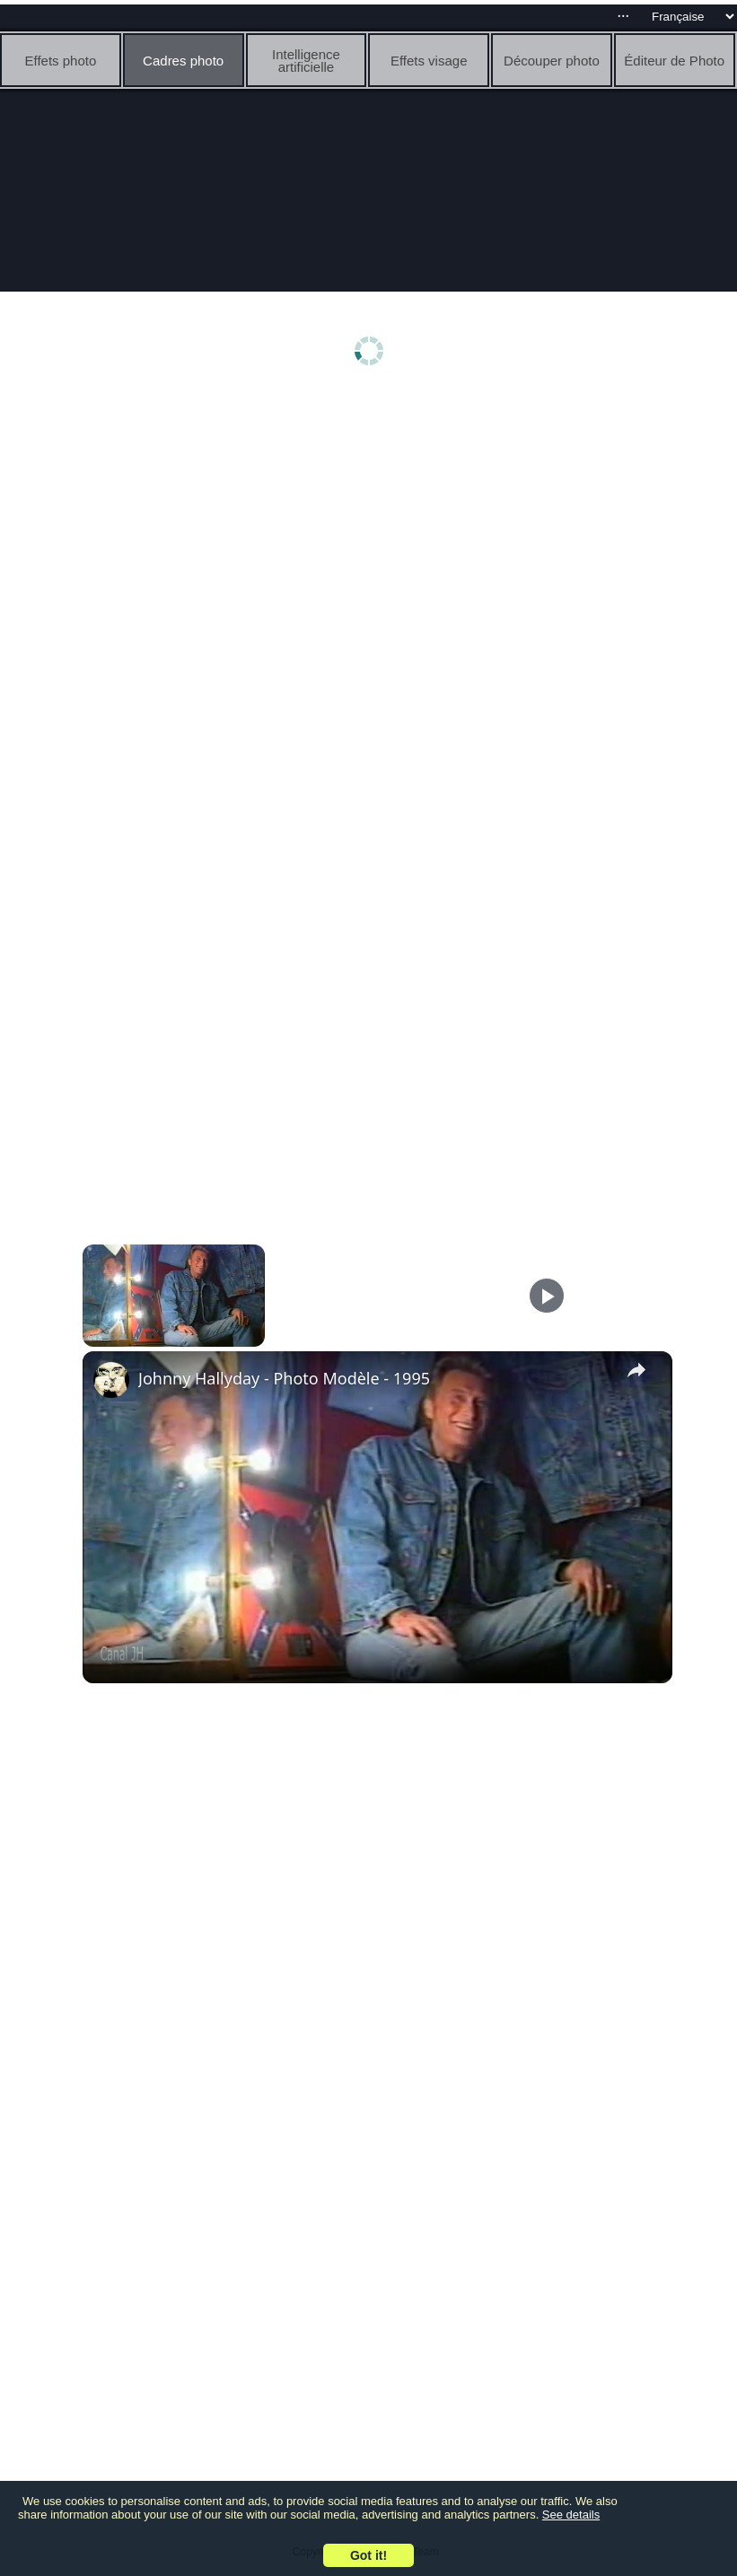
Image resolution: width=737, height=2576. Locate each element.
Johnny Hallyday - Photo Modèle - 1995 (284, 1378)
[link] (111, 1380)
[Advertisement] (373, 535)
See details (571, 2514)
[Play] (547, 1296)
